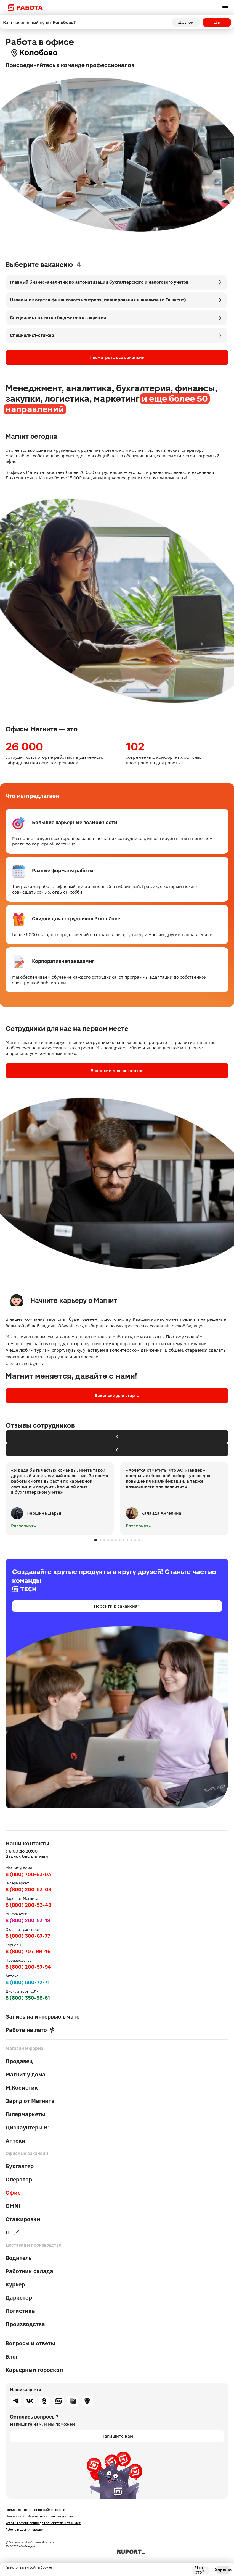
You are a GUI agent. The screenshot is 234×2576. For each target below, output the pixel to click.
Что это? (199, 2570)
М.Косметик (22, 2087)
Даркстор (19, 2297)
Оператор (19, 2179)
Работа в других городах (24, 2530)
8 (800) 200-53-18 (28, 1920)
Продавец (19, 2061)
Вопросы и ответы (30, 2343)
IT (13, 2232)
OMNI (13, 2206)
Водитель (19, 2258)
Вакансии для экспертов (117, 1070)
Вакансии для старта (117, 1395)
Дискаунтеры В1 (28, 2127)
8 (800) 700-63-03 (28, 1874)
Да (217, 22)
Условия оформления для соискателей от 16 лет (43, 2523)
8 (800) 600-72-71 (28, 1982)
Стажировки (23, 2219)
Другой (186, 22)
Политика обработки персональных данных (39, 2516)
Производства (25, 2324)
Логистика (20, 2311)
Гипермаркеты (25, 2114)
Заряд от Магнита (30, 2101)
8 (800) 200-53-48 (28, 1905)
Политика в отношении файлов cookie (35, 2510)
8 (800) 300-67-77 (28, 1936)
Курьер (15, 2284)
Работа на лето (30, 2030)
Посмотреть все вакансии (117, 357)
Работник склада (29, 2271)
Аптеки (15, 2141)
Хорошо (223, 2569)
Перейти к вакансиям (117, 1606)
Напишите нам (117, 2436)
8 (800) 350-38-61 (28, 1998)
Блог (12, 2356)
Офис (13, 2192)
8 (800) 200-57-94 (28, 1967)
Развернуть (23, 1526)
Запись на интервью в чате (42, 2016)
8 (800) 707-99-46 (28, 1951)
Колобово (38, 52)
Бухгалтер (20, 2166)
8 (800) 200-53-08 (28, 1889)
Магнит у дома (26, 2074)
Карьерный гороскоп (34, 2370)
